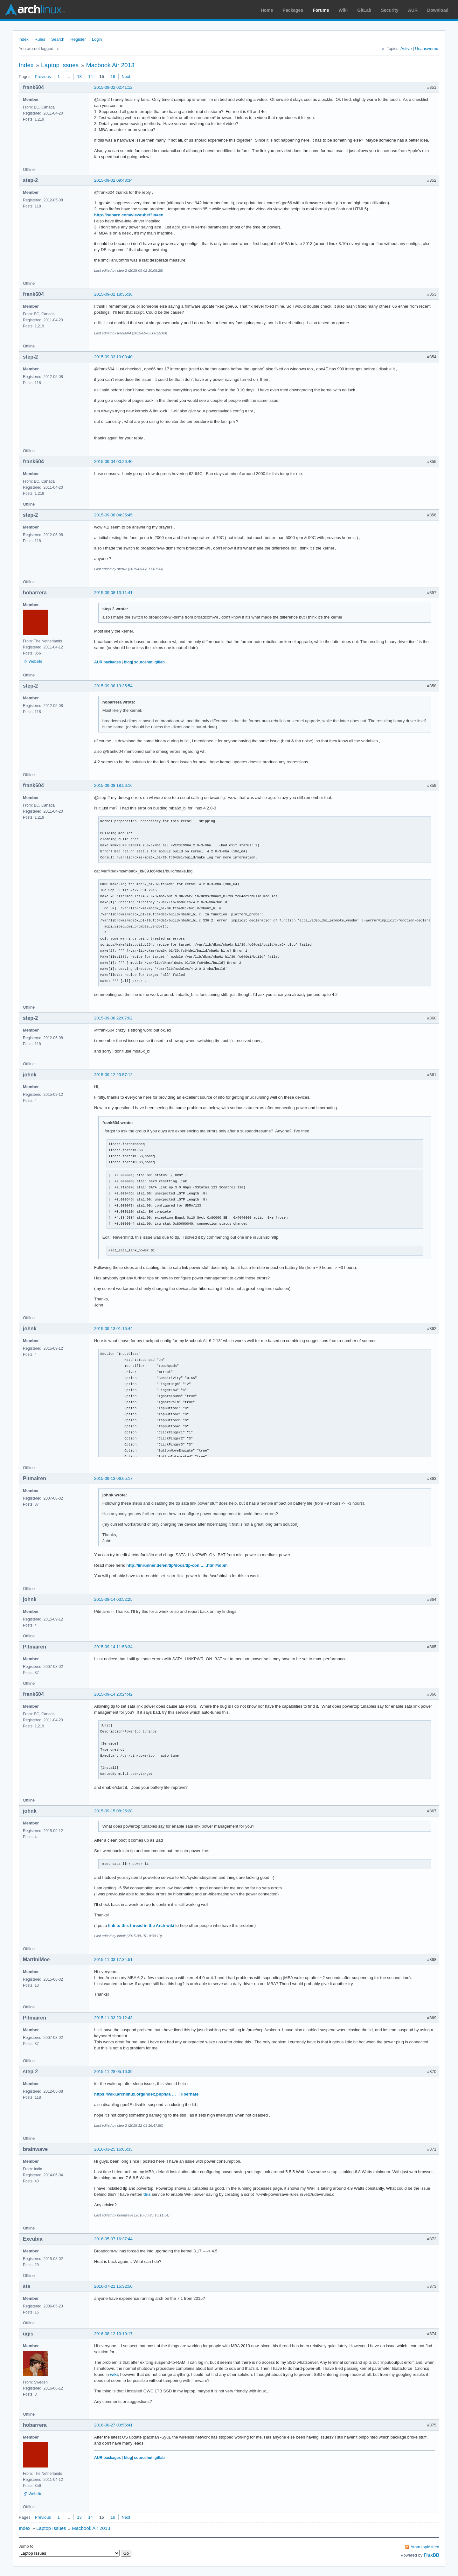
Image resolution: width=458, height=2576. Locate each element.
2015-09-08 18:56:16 (113, 785)
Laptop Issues (60, 65)
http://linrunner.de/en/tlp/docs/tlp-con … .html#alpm (177, 1565)
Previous (43, 76)
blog (128, 662)
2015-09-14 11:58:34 (113, 1646)
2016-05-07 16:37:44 (113, 2238)
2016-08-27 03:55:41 (113, 2425)
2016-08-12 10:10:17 (113, 2333)
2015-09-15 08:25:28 (113, 1811)
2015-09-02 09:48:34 (113, 180)
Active (406, 48)
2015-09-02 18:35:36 (113, 294)
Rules (40, 39)
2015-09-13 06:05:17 (113, 1478)
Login (97, 39)
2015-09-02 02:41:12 (113, 87)
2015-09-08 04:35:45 (113, 515)
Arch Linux (35, 9)
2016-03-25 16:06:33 (113, 2149)
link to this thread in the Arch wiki (141, 1925)
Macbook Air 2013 (110, 65)
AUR (413, 10)
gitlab (160, 662)
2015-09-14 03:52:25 (113, 1599)
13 (79, 76)
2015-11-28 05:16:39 (113, 2071)
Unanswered (426, 48)
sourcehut (143, 662)
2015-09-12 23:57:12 (113, 1074)
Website (35, 661)
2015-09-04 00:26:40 (113, 461)
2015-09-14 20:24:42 (113, 1694)
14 (90, 76)
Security (390, 10)
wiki (114, 2374)
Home (267, 10)
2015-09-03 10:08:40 (113, 356)
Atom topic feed (425, 2546)
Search (57, 39)
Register (78, 39)
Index (23, 39)
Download (437, 10)
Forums (321, 10)
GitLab (364, 10)
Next (126, 76)
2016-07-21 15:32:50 (113, 2286)
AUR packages (107, 662)
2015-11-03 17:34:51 (113, 1959)
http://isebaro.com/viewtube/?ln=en (128, 215)
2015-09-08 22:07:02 (113, 1018)
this (147, 2194)
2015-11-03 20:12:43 (113, 2017)
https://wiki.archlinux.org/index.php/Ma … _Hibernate (146, 2094)
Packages (293, 10)
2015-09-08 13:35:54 (113, 685)
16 (112, 76)
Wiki (343, 10)
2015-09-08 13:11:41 (113, 592)
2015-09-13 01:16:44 (113, 1328)
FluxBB (431, 2555)
